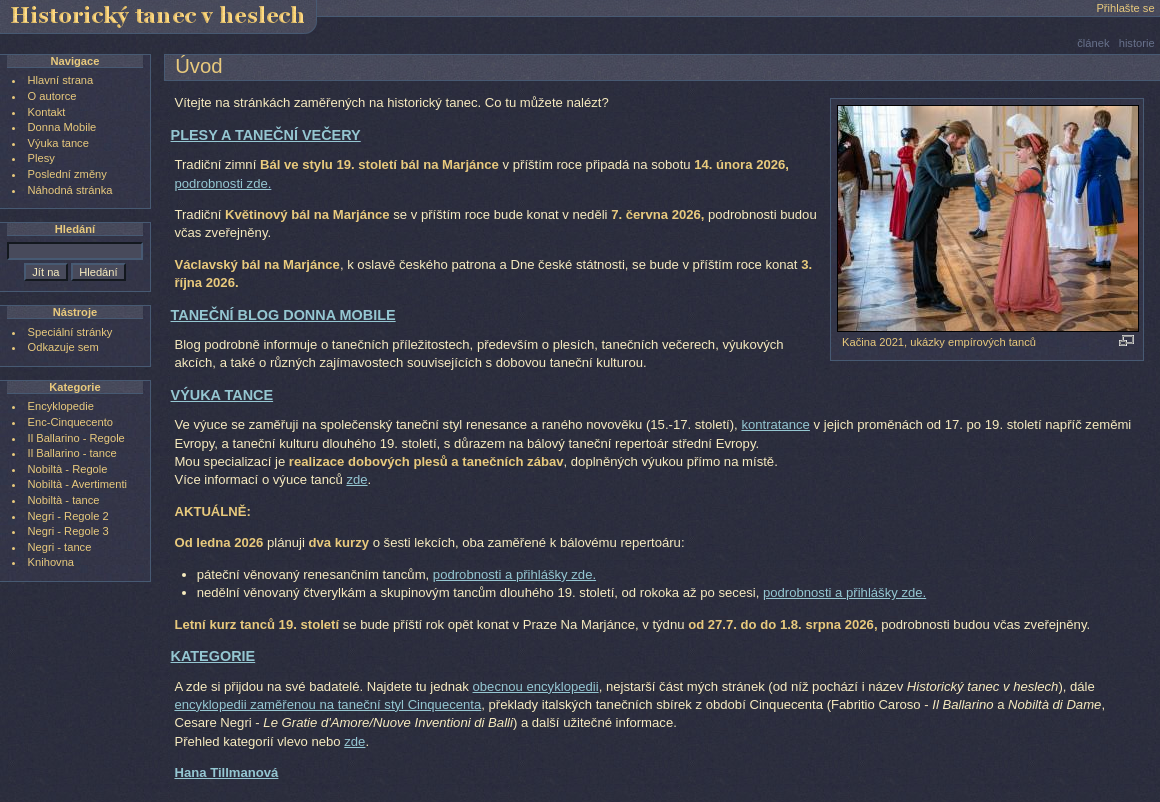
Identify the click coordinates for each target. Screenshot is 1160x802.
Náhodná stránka (70, 190)
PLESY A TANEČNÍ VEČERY (266, 135)
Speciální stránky (70, 332)
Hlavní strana (61, 80)
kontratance (775, 424)
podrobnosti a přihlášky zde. (514, 574)
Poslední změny (67, 174)
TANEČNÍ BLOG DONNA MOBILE (283, 315)
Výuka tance (58, 143)
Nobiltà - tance (64, 500)
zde (356, 479)
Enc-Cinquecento (70, 422)
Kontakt (47, 112)
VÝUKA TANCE (222, 395)
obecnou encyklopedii (536, 686)
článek (1093, 43)
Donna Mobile (62, 127)
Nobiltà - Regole (68, 469)
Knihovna (51, 562)
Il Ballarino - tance (72, 453)
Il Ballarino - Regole (76, 438)
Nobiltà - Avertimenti (77, 484)
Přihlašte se (1125, 8)
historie (1137, 43)
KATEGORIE (213, 656)
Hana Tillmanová (226, 772)
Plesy (41, 158)
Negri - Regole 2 (68, 516)
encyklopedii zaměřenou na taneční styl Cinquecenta (327, 704)
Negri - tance (60, 547)
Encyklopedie (61, 406)
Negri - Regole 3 (68, 531)
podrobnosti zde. (222, 183)
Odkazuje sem (63, 347)
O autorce (52, 96)
